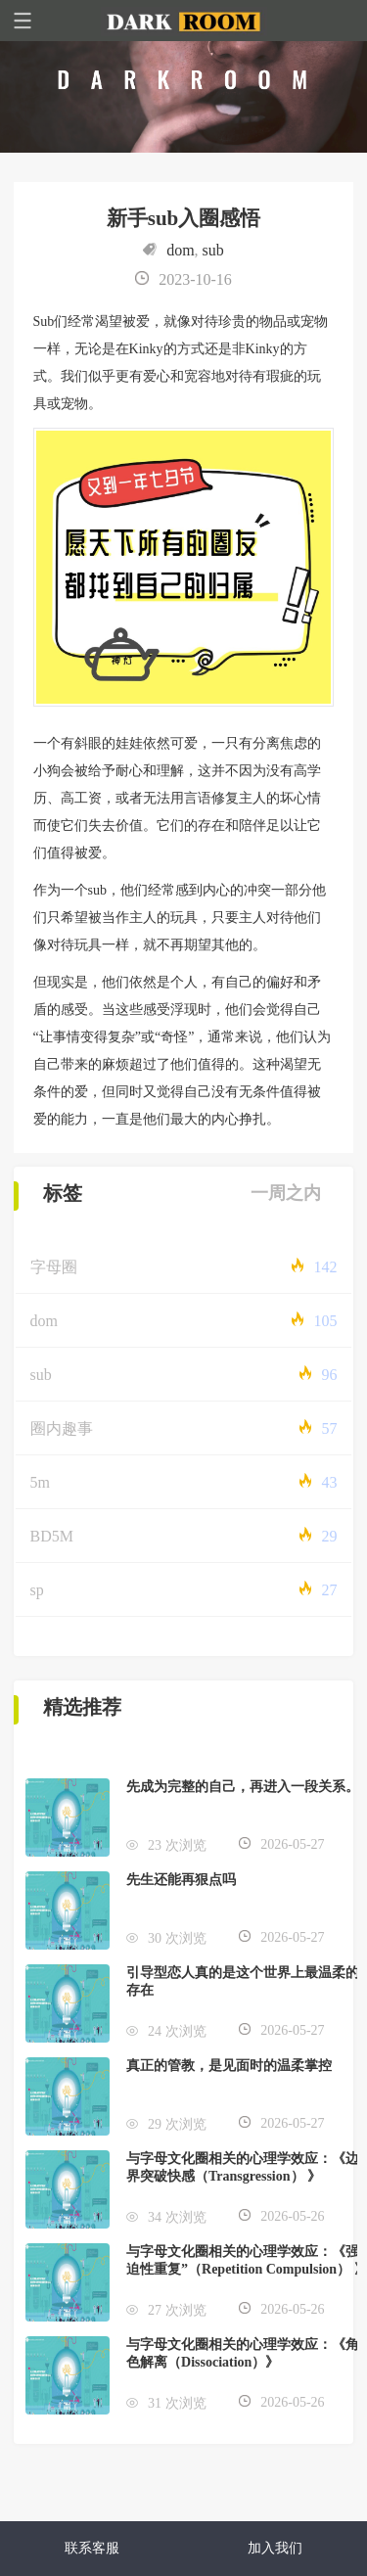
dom (180, 250)
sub (213, 250)
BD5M (51, 1536)
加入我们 (275, 2548)
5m (40, 1482)
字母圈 (53, 1267)
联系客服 (92, 2548)
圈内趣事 (61, 1428)
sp (37, 1590)
